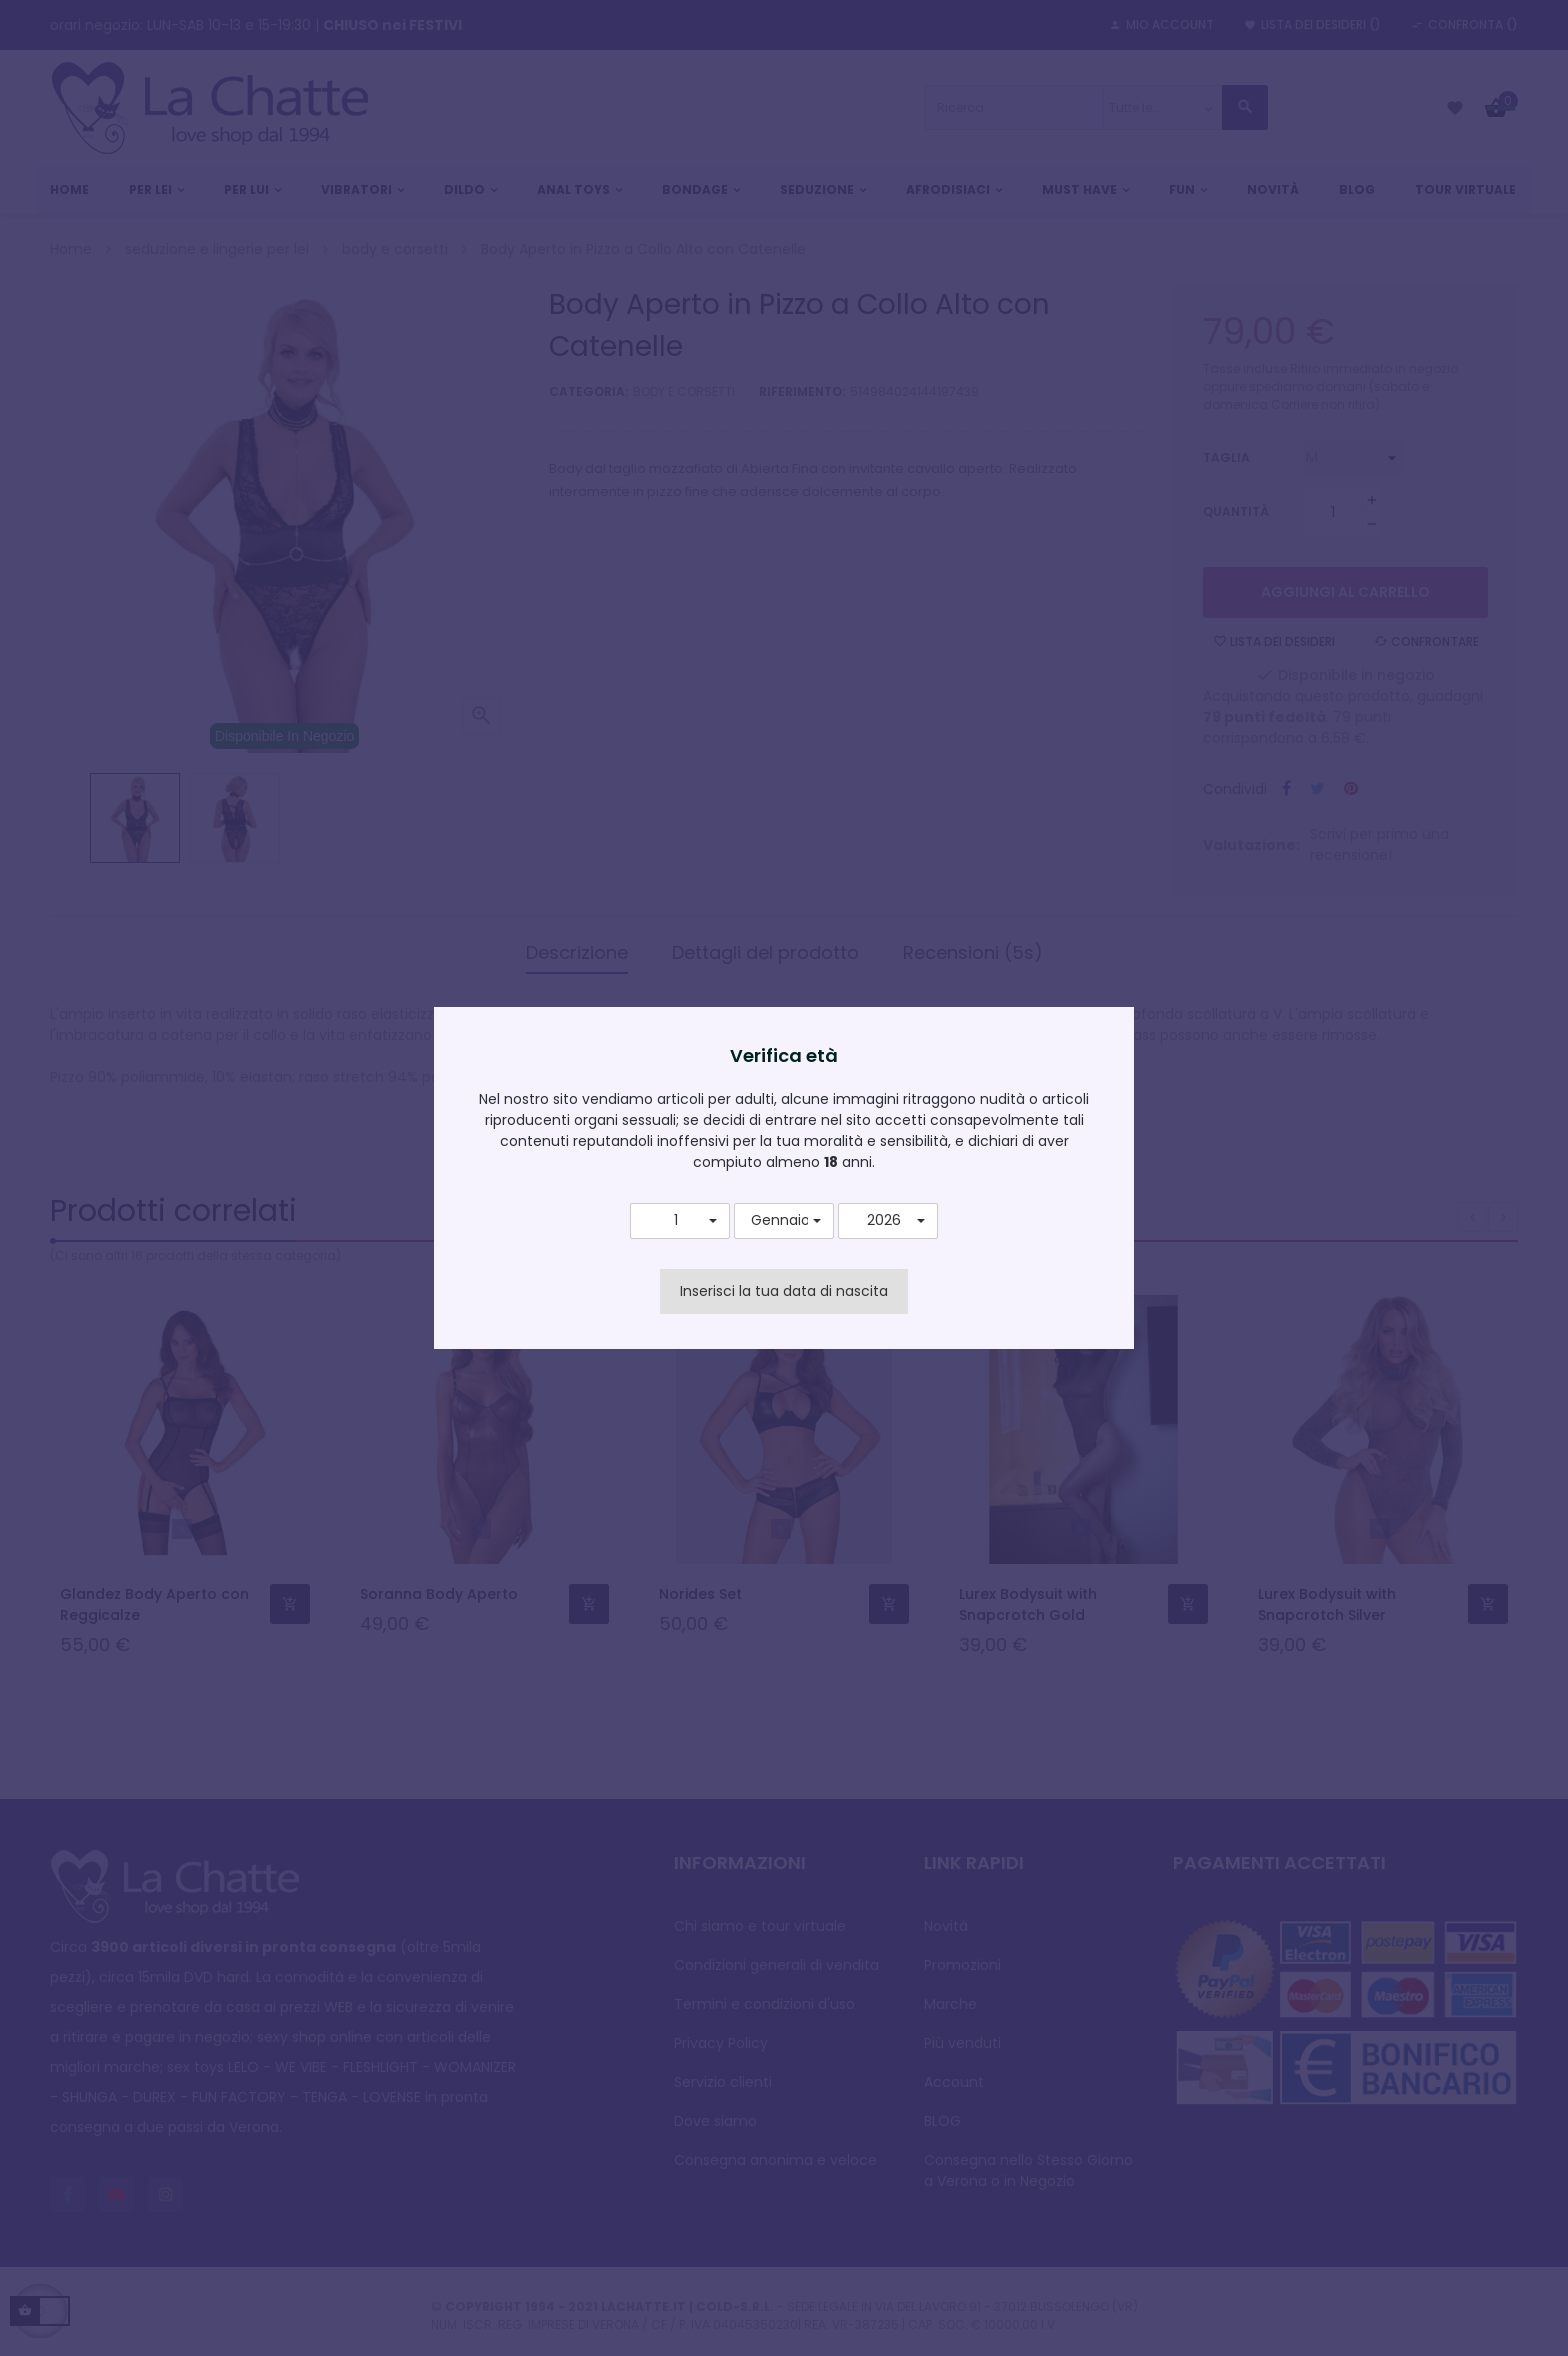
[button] (680, 1221)
